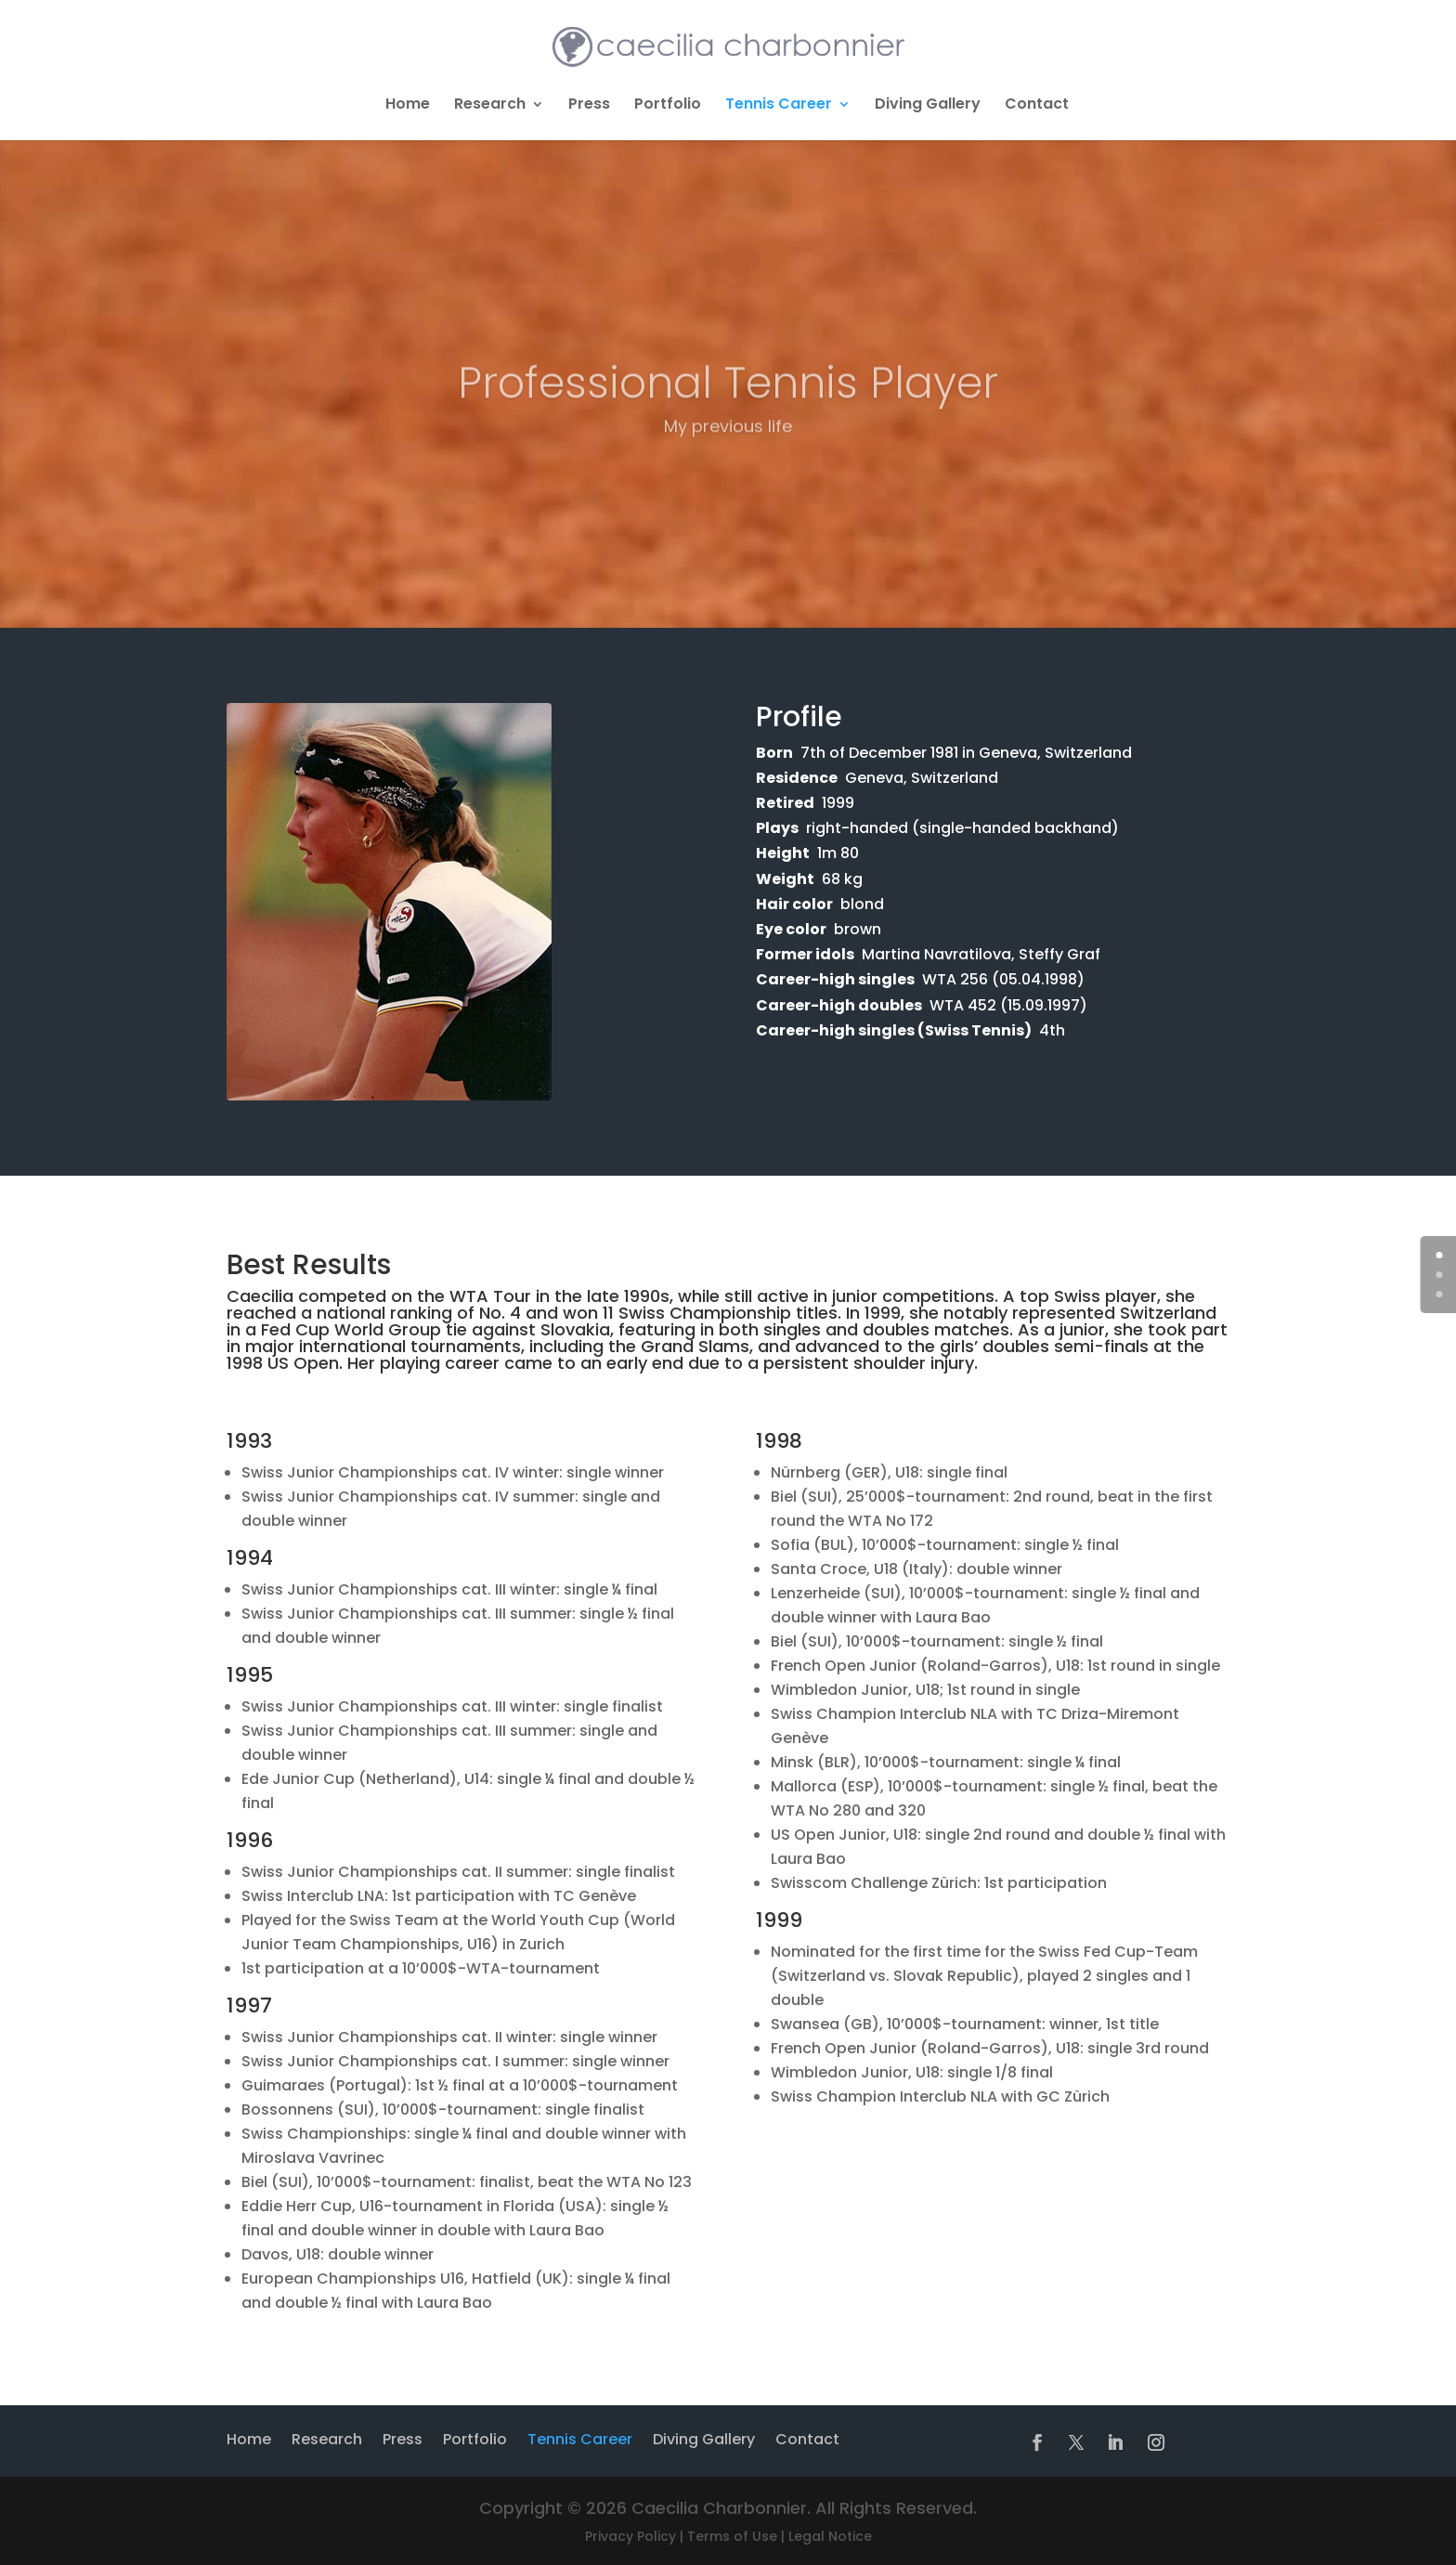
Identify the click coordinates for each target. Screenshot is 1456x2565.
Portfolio (667, 106)
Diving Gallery (928, 106)
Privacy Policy (630, 2536)
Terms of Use (732, 2536)
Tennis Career (778, 106)
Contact (1037, 106)
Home (407, 106)
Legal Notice (830, 2536)
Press (589, 106)
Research (490, 106)
